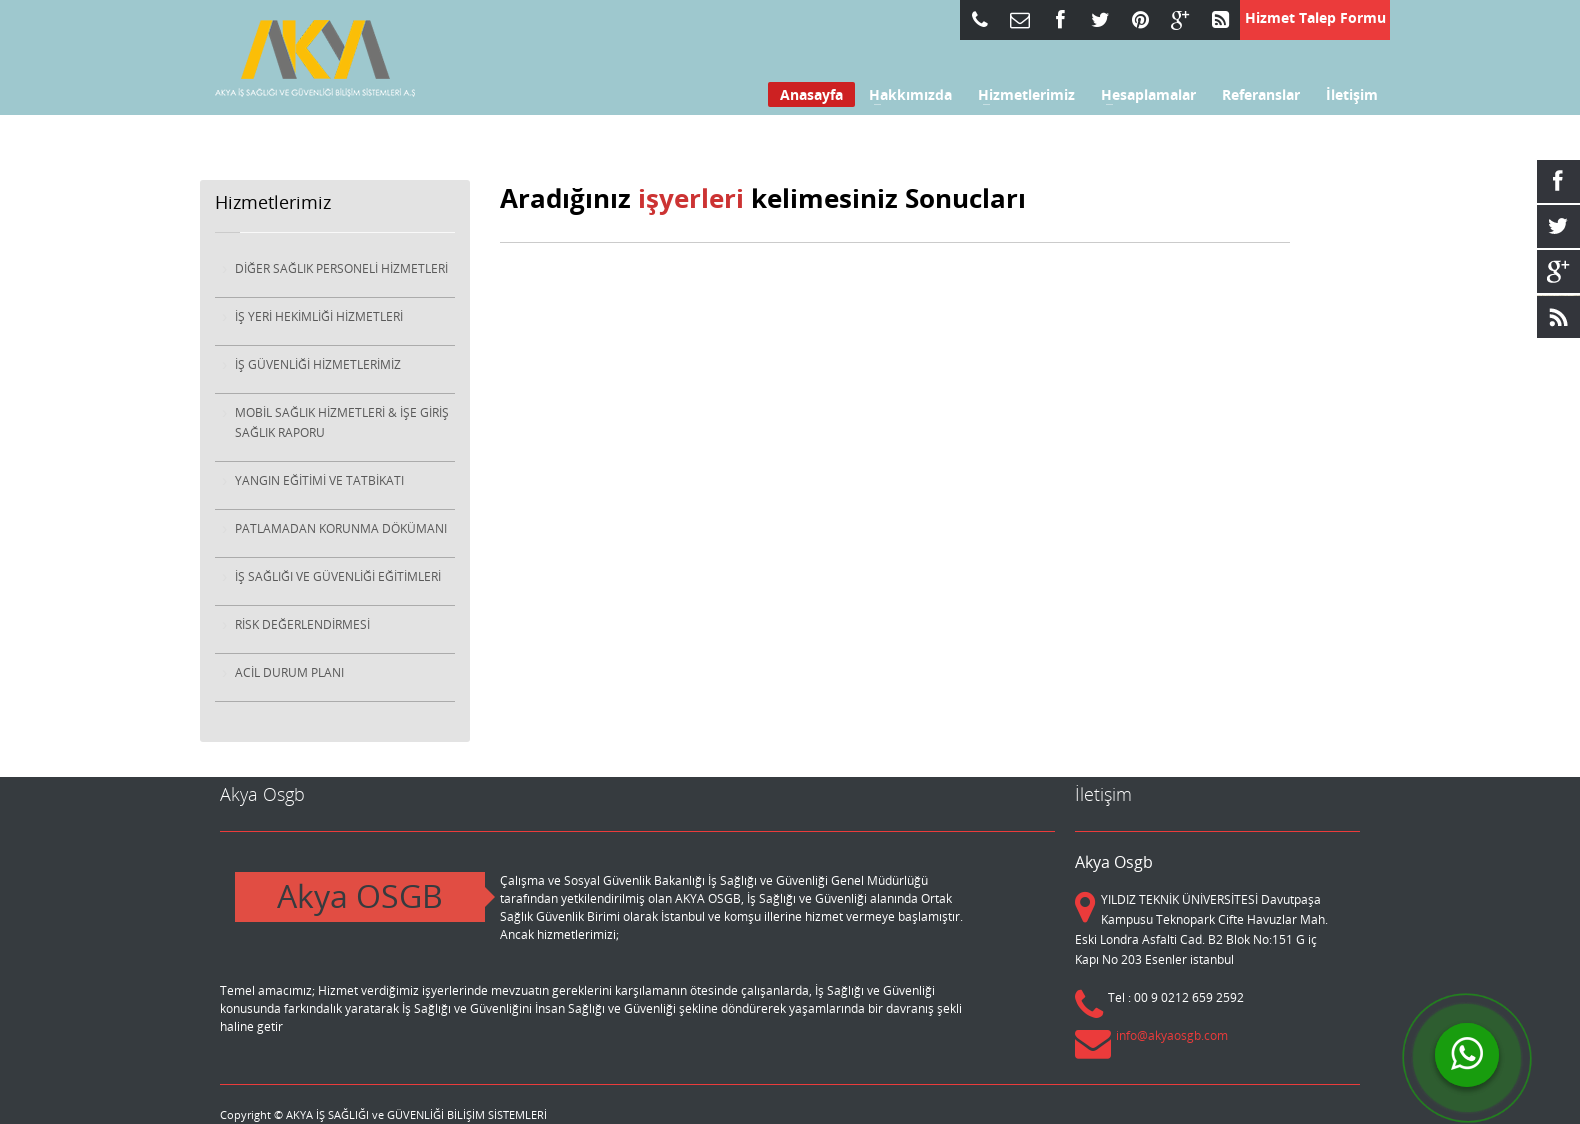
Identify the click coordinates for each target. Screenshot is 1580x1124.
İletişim (1352, 95)
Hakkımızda (904, 95)
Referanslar (1261, 95)
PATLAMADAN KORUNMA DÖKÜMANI (341, 528)
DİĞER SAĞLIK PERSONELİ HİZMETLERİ (341, 268)
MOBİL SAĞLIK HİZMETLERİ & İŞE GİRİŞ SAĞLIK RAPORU (342, 422)
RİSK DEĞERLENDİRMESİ (302, 624)
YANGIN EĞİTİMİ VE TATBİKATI (319, 480)
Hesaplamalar (1142, 95)
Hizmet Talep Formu (1315, 17)
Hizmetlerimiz (1020, 95)
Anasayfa (811, 94)
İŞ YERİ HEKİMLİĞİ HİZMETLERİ (319, 316)
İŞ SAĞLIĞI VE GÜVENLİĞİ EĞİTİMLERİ (338, 576)
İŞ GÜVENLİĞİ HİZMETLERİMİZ (318, 364)
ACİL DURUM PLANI (289, 672)
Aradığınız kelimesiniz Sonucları (763, 198)
